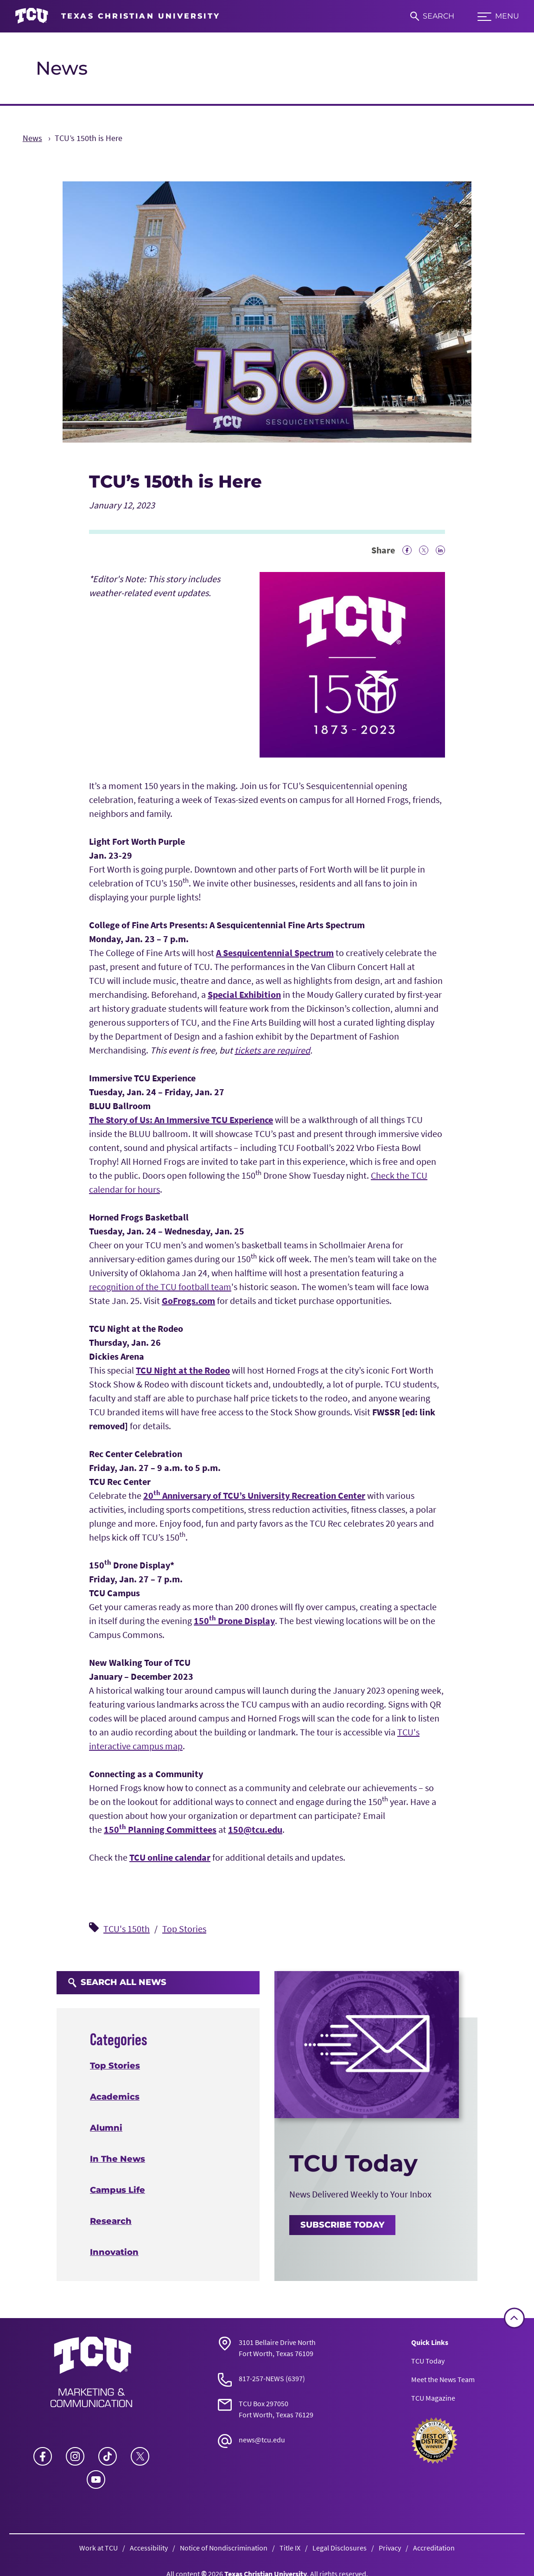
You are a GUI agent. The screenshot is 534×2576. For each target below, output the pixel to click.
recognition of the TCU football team (160, 1286)
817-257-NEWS (261, 2378)
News (62, 68)
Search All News (117, 1982)
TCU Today (428, 2360)
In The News (117, 2159)
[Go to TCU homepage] (117, 16)
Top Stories (184, 1928)
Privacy (390, 2547)
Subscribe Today (342, 2225)
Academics (115, 2097)
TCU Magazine (433, 2398)
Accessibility (149, 2547)
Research (111, 2221)
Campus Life (117, 2190)
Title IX (290, 2547)
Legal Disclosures (339, 2547)
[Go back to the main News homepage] (91, 2372)
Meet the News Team (443, 2379)
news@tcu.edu (262, 2439)
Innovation (114, 2252)
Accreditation (434, 2547)
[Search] (432, 16)
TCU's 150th (126, 1928)
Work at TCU (98, 2547)
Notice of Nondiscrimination (223, 2547)
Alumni (106, 2128)
